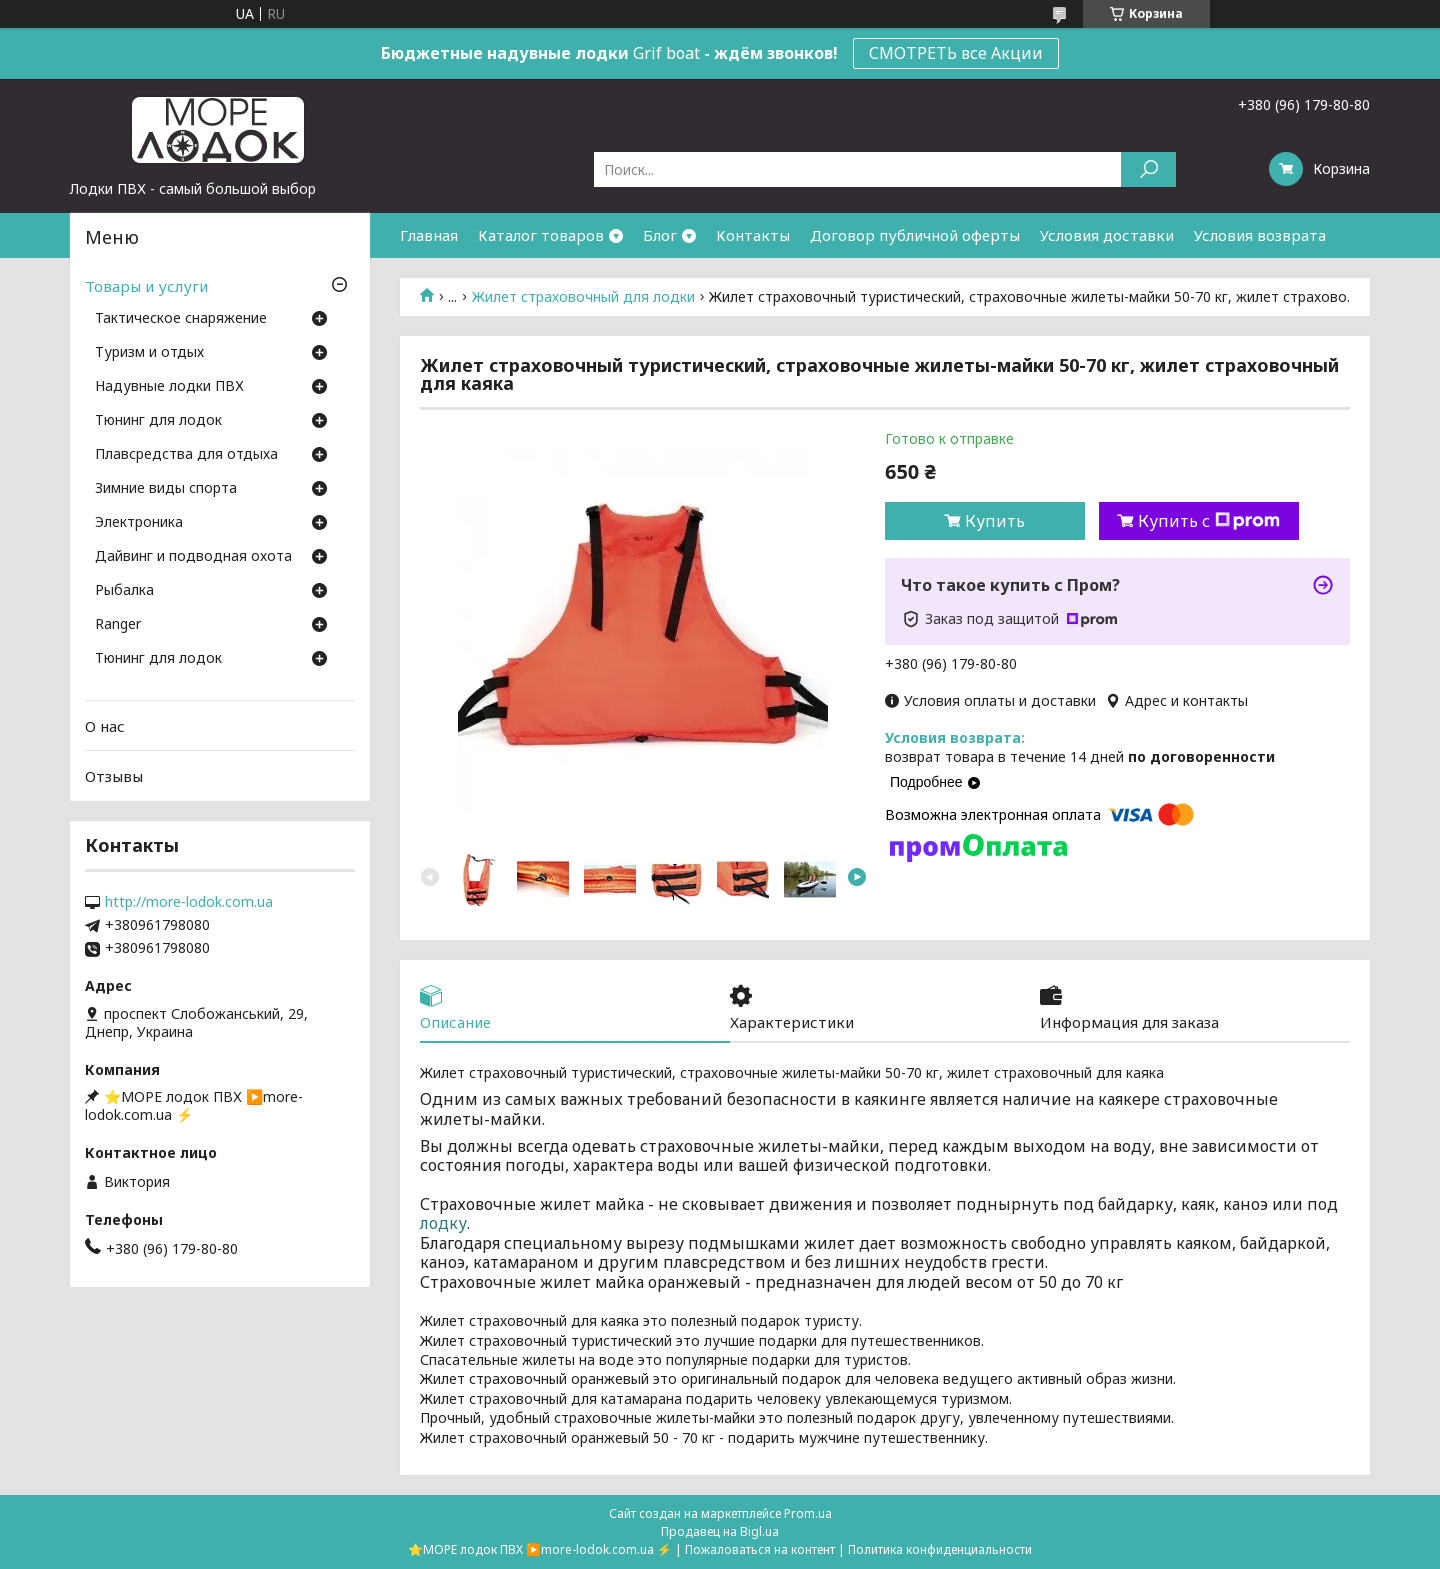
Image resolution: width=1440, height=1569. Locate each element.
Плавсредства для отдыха (186, 455)
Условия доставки (1107, 235)
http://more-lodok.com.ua (189, 902)
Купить (995, 521)
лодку (443, 1223)
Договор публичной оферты (915, 235)
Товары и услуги (146, 286)
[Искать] (1148, 169)
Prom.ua (808, 1513)
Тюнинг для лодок (158, 421)
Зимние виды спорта (166, 489)
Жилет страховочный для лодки (583, 297)
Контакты (753, 235)
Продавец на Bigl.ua (720, 1531)
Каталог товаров (541, 235)
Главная (429, 235)
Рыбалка (124, 591)
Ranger (118, 625)
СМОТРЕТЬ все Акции (956, 53)
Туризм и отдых (149, 353)
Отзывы (114, 776)
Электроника (139, 523)
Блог (660, 235)
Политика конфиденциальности (940, 1549)
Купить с (1209, 521)
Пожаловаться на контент (760, 1549)
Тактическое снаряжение (181, 319)
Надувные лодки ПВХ (169, 387)
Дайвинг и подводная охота (193, 557)
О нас (105, 726)
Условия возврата (1260, 235)
